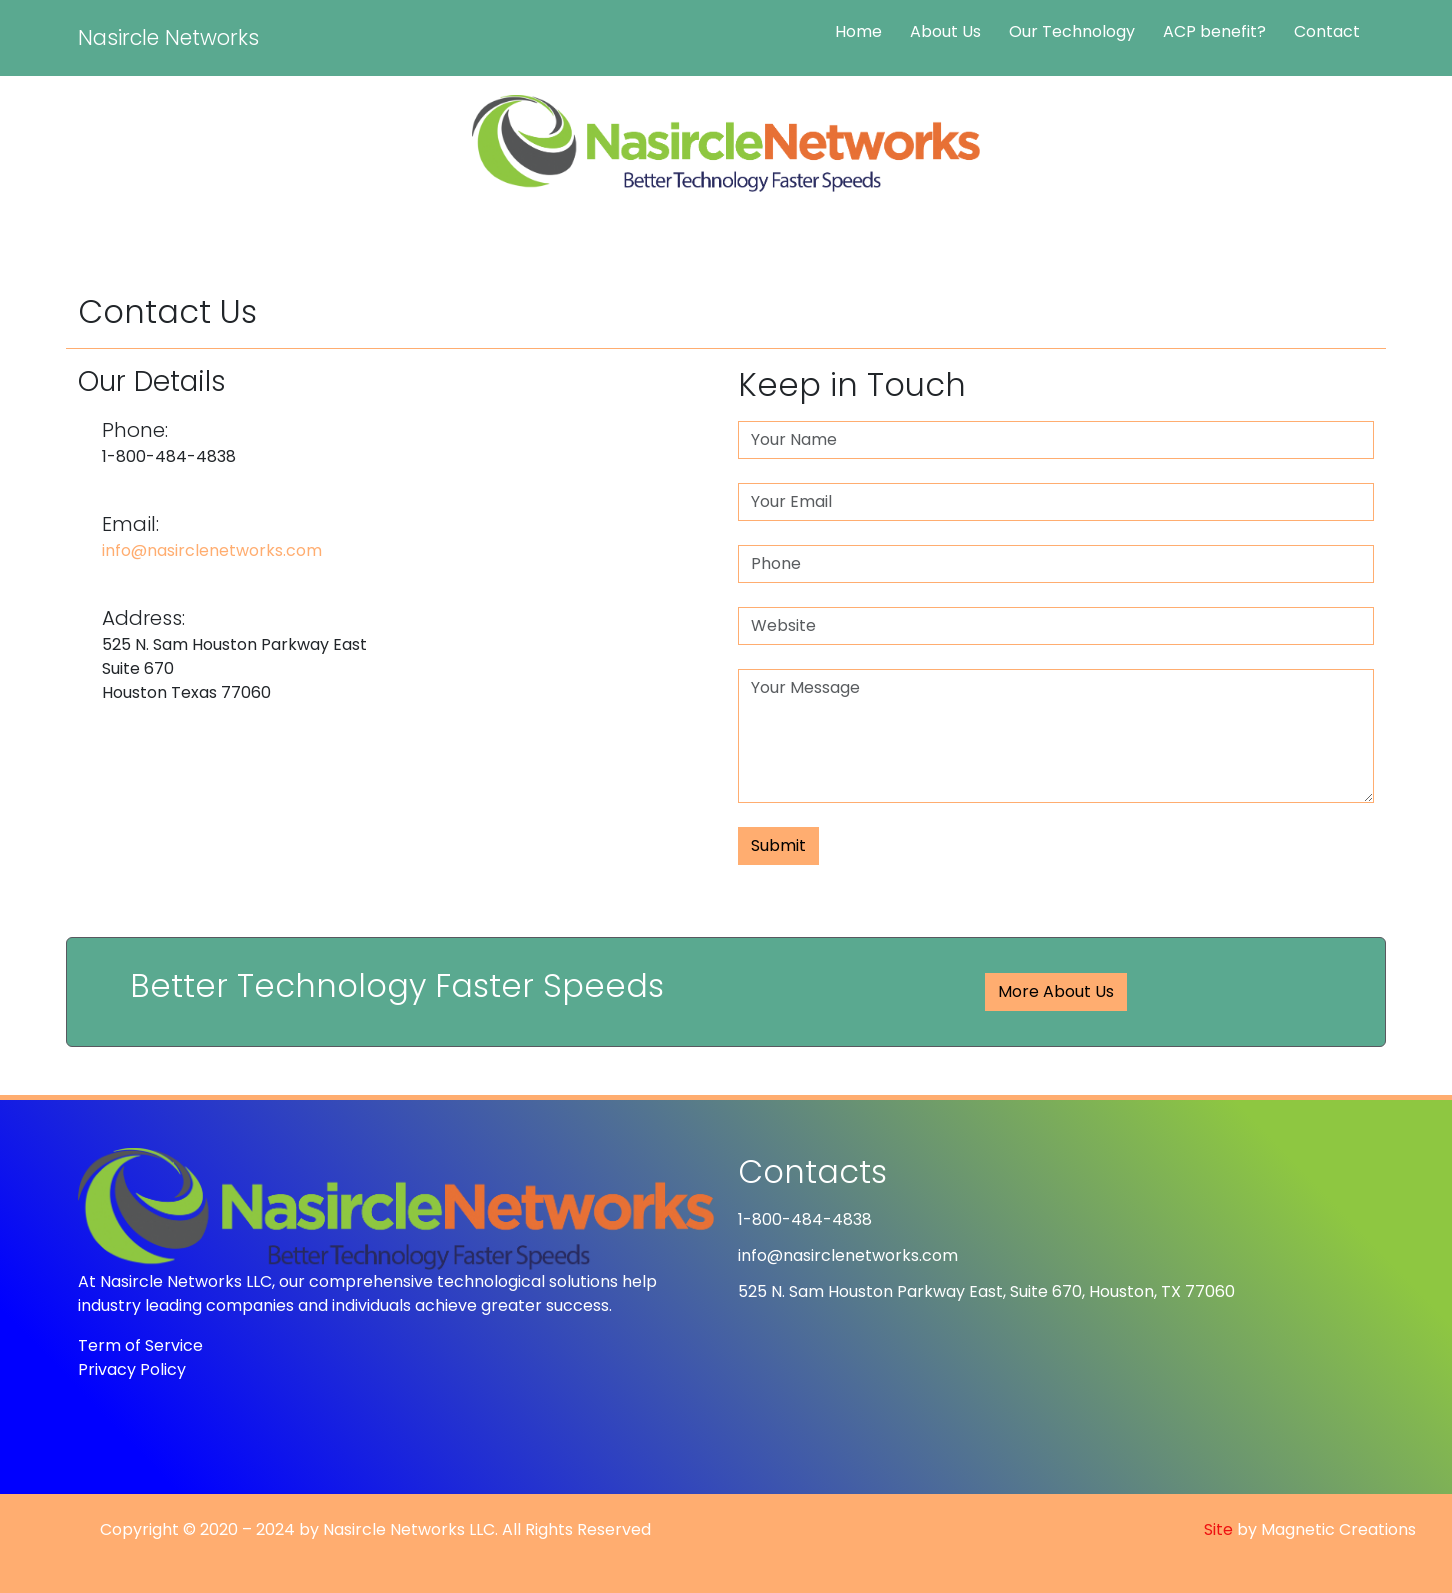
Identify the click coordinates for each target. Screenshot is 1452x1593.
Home (858, 31)
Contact (1327, 31)
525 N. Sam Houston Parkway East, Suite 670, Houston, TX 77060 (986, 1291)
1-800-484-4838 (805, 1219)
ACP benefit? (1214, 31)
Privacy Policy (132, 1369)
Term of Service (140, 1345)
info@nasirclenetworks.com (212, 550)
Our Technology (1072, 31)
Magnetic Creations (1338, 1529)
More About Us (1056, 991)
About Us (945, 31)
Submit (778, 845)
